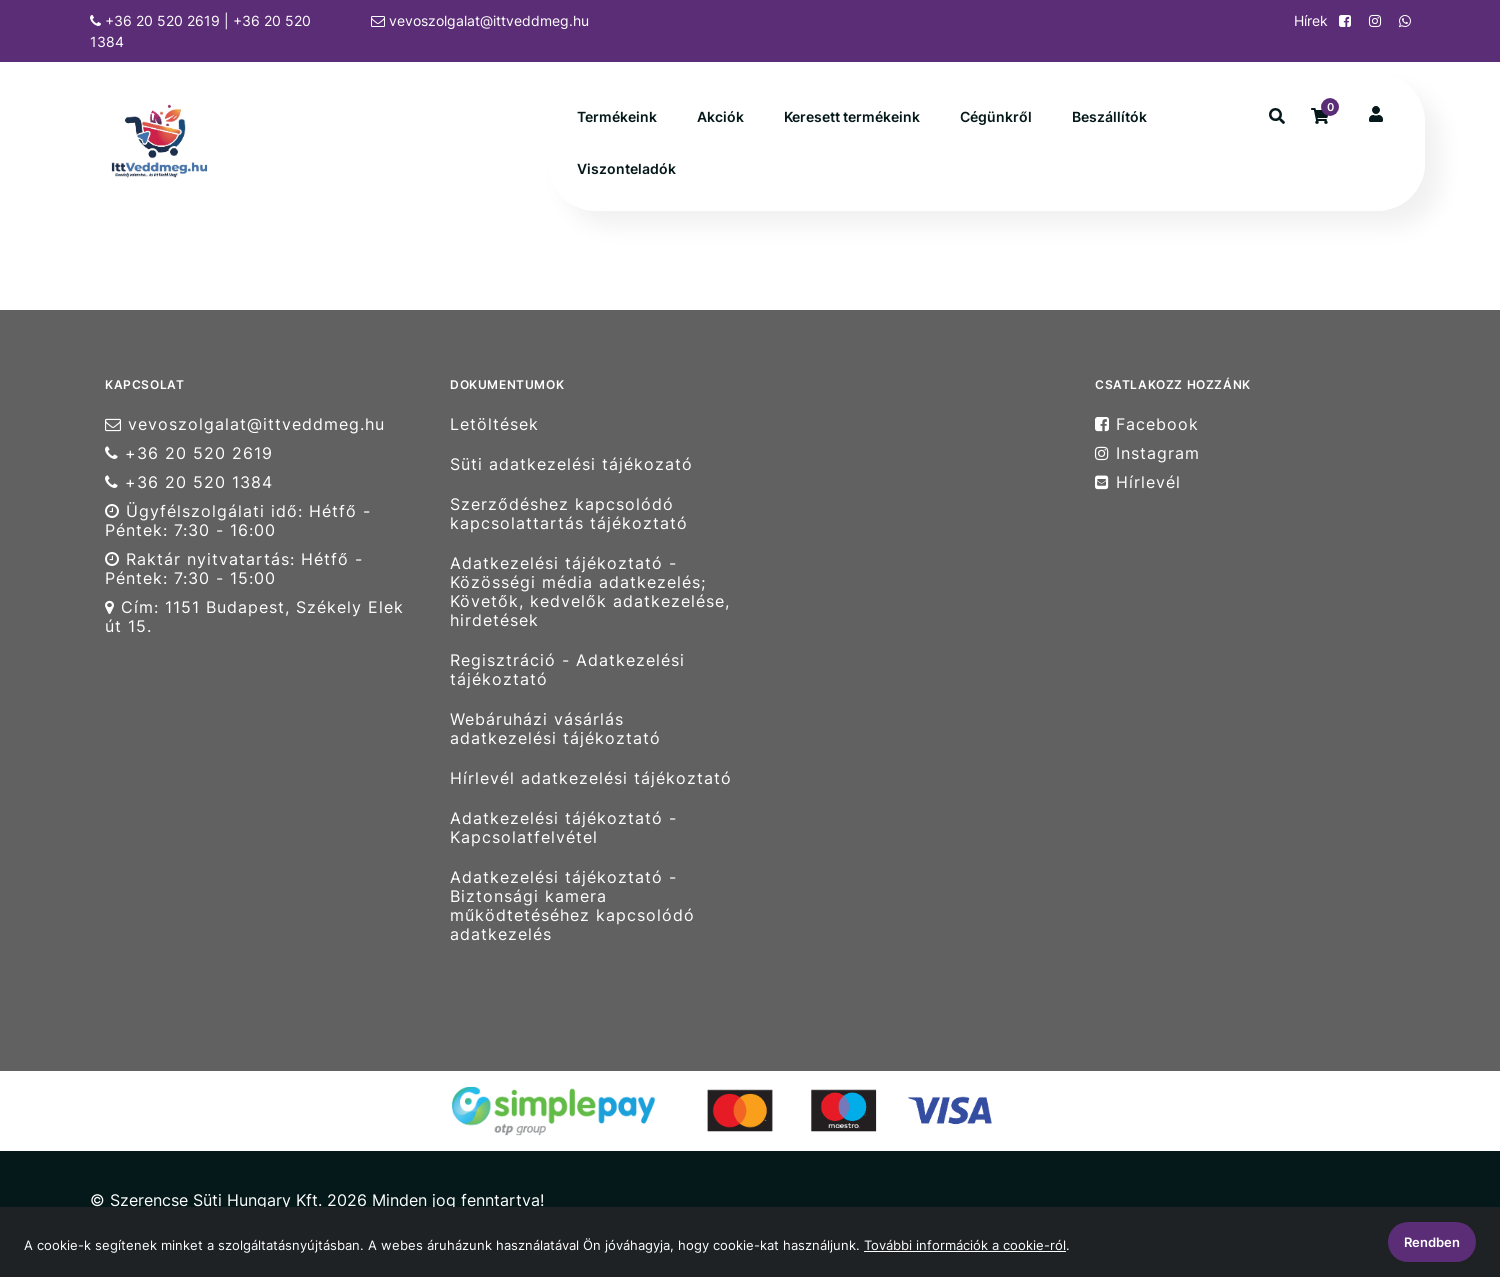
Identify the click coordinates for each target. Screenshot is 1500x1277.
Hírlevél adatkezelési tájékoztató (591, 778)
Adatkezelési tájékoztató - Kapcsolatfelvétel (563, 828)
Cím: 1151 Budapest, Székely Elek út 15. (254, 617)
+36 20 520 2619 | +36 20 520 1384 (200, 31)
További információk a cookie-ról (965, 1245)
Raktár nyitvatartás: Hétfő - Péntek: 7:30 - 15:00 (234, 569)
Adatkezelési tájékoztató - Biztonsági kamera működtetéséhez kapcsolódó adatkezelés (572, 906)
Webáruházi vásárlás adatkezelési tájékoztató (555, 729)
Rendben (1432, 1242)
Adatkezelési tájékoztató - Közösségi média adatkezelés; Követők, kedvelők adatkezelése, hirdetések (590, 592)
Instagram (1147, 453)
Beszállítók (1109, 116)
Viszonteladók (626, 168)
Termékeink (617, 116)
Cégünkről (996, 116)
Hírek (1309, 20)
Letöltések (494, 424)
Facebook (1147, 424)
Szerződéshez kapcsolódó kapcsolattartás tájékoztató (569, 514)
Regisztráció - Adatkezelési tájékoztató (567, 670)
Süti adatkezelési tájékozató (571, 464)
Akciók (720, 116)
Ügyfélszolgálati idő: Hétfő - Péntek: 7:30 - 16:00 (238, 521)
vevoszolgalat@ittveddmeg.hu (480, 20)
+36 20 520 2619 (189, 453)
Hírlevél (1138, 482)
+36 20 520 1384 (189, 482)
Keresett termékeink (852, 116)
